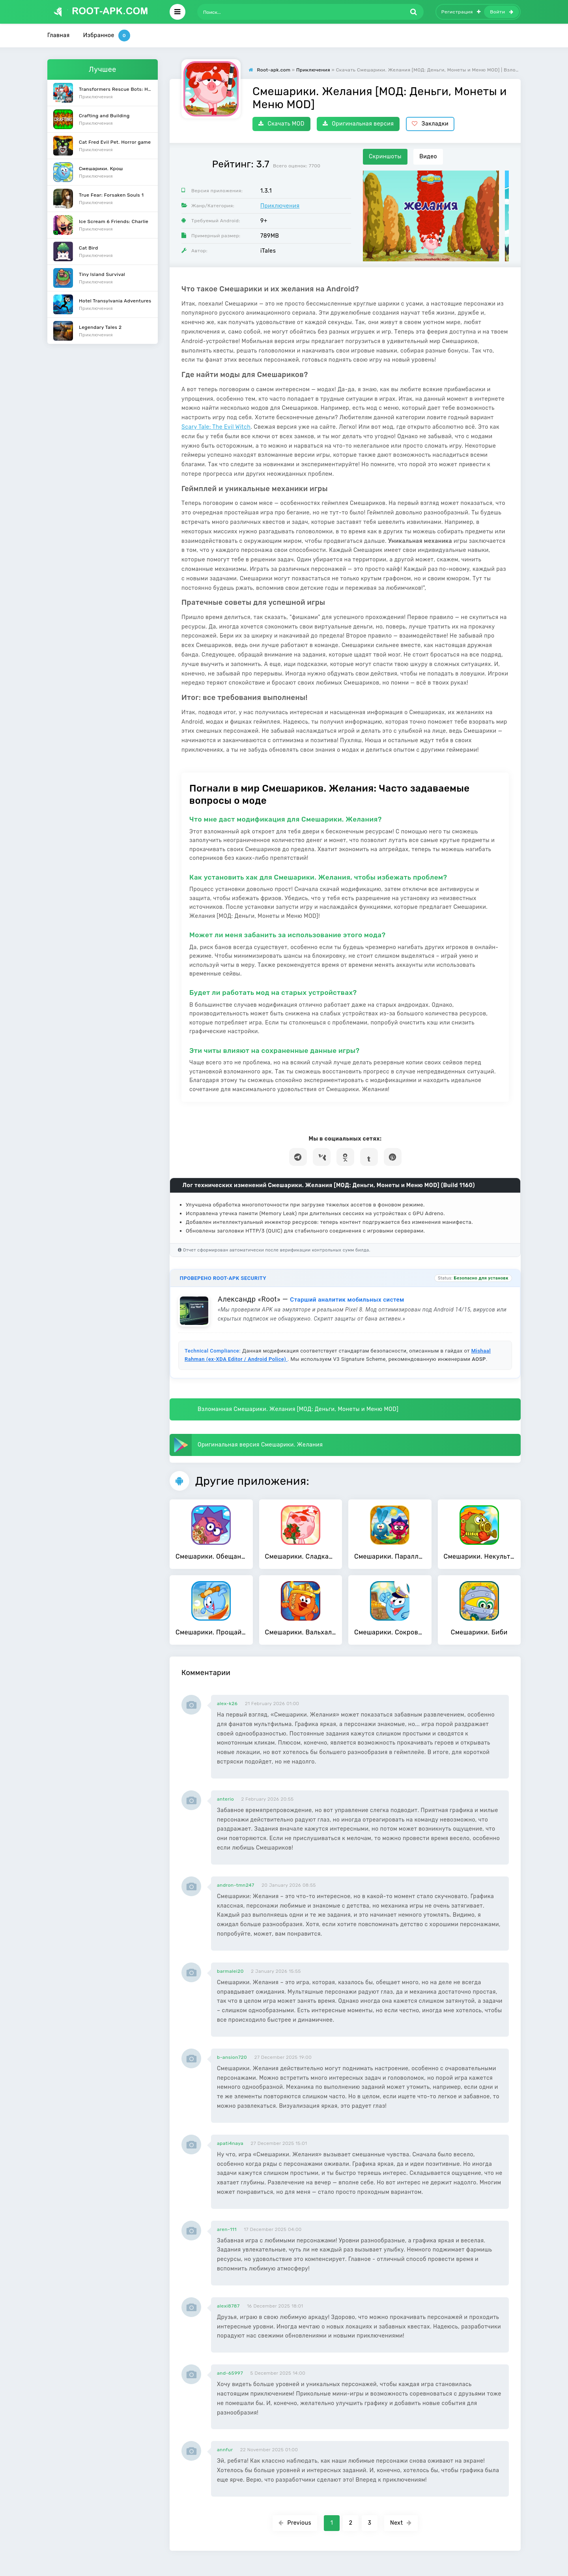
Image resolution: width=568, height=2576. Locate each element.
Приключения (279, 206)
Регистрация (461, 12)
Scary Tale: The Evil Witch (215, 427)
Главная (58, 35)
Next (401, 2523)
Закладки (430, 123)
